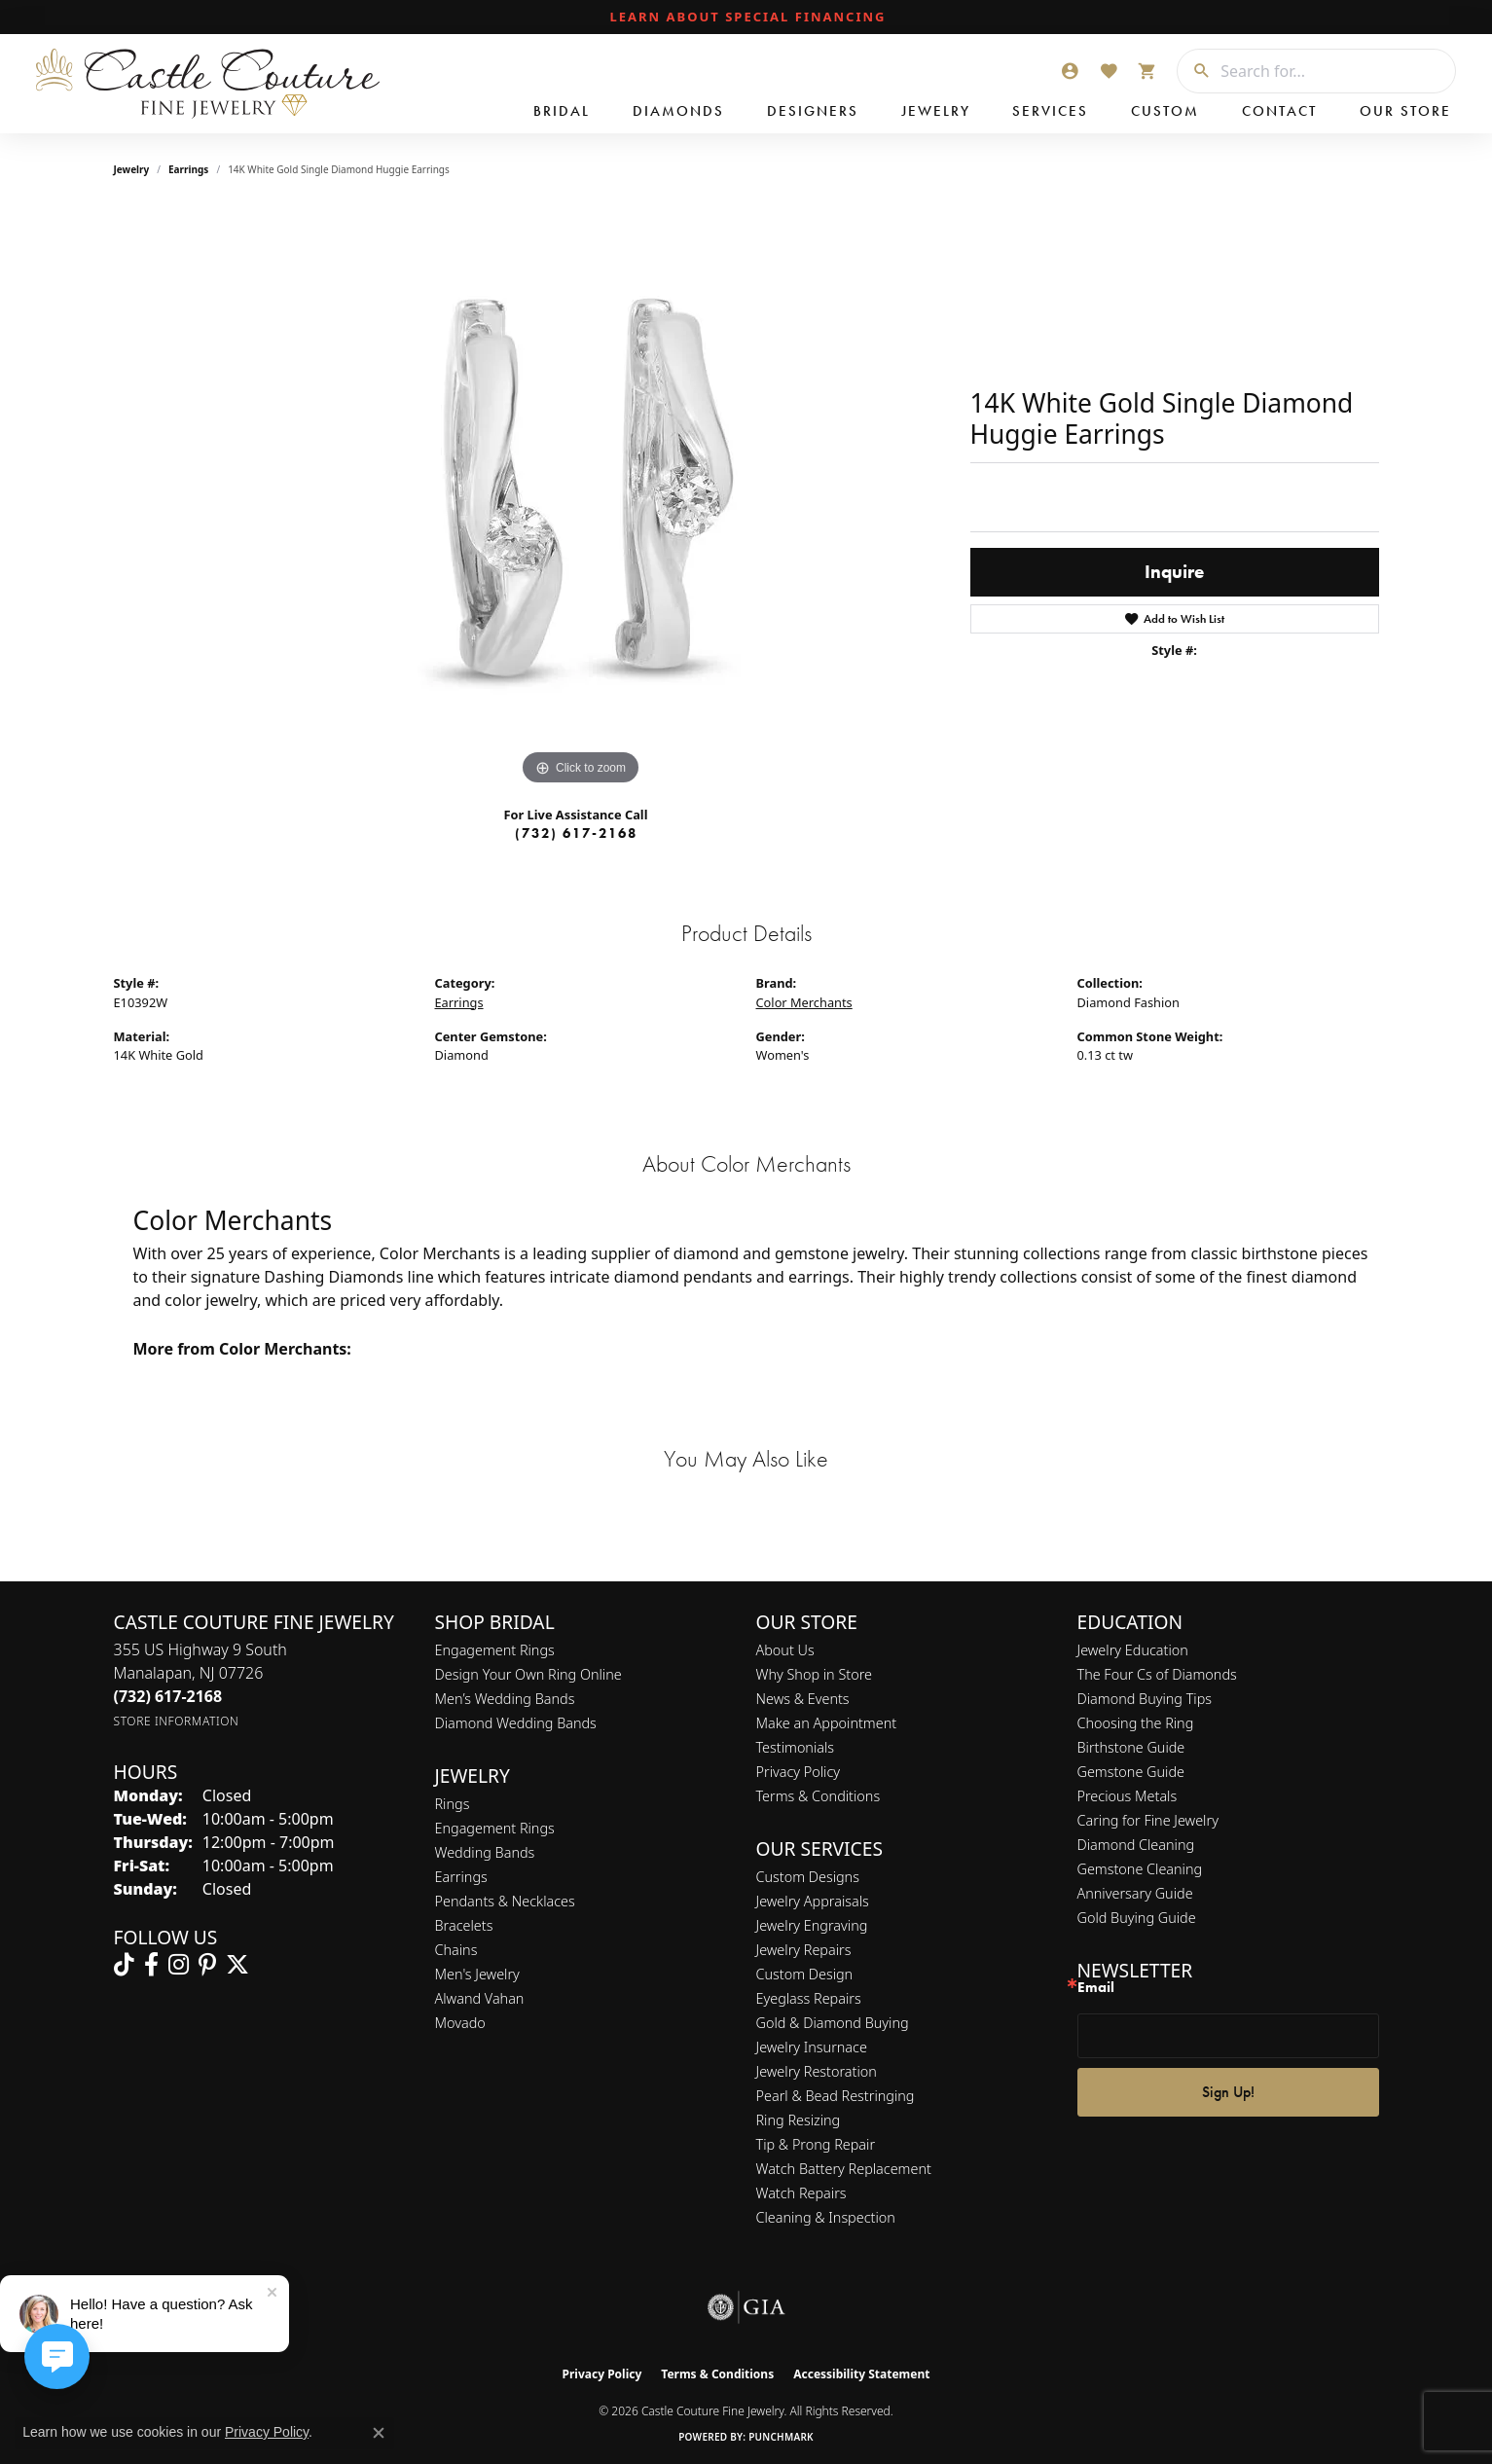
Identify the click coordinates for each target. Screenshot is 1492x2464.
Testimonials (795, 1747)
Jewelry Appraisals (812, 1901)
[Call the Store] (168, 1696)
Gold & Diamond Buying (832, 2022)
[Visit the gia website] (746, 2307)
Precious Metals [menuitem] (1127, 1796)
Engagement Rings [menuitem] (495, 1828)
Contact (1279, 111)
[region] (581, 498)
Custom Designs (807, 1876)
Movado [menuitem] (460, 2022)
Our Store (1405, 111)
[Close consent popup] (378, 2433)
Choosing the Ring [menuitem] (1135, 1723)
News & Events (803, 1698)
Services (1050, 111)
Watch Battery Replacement (843, 2168)
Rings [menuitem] (452, 1803)
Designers (812, 111)
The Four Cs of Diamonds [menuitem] (1157, 1674)
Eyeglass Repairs (808, 1998)
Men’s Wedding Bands (505, 1698)
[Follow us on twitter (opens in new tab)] (237, 1964)
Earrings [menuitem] (461, 1876)
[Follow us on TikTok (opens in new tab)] (124, 1964)
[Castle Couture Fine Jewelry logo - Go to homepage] (204, 83)
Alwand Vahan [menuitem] (480, 1998)
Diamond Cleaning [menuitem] (1136, 1844)
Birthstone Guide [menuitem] (1131, 1747)
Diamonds (678, 111)
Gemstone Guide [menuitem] (1130, 1771)
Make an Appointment (826, 1723)
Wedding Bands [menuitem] (485, 1852)
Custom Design (805, 1974)
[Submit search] (1194, 71)
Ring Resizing (798, 2120)
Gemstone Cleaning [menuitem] (1140, 1869)
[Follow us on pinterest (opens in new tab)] (207, 1964)
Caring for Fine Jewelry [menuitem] (1148, 1820)
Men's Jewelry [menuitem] (477, 1974)
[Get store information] (176, 1721)
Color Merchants (804, 1002)
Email (1095, 1987)
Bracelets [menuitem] (464, 1925)
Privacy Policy (798, 1771)
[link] (746, 17)
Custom (1165, 111)
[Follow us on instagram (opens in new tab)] (178, 1964)
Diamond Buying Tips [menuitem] (1145, 1698)
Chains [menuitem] (456, 1949)
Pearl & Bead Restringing (835, 2095)
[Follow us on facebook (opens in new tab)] (151, 1964)
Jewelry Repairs (804, 1949)
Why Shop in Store (814, 1674)
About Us (785, 1650)
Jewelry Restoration (816, 2071)
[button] (1069, 71)
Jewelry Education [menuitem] (1132, 1650)
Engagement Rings (495, 1650)
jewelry (132, 169)
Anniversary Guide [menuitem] (1135, 1893)
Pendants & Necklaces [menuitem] (505, 1901)
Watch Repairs (801, 2193)
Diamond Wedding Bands (516, 1723)
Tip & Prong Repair (816, 2144)
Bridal (561, 111)
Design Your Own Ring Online (528, 1674)
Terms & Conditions (818, 1796)
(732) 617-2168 (576, 833)
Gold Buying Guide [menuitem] (1136, 1917)
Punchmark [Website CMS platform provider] (781, 2437)
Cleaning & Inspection (825, 2217)
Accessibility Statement (861, 2374)
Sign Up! (1228, 2092)
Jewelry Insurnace (811, 2047)
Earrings (188, 169)
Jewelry (935, 111)
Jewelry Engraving (812, 1925)
